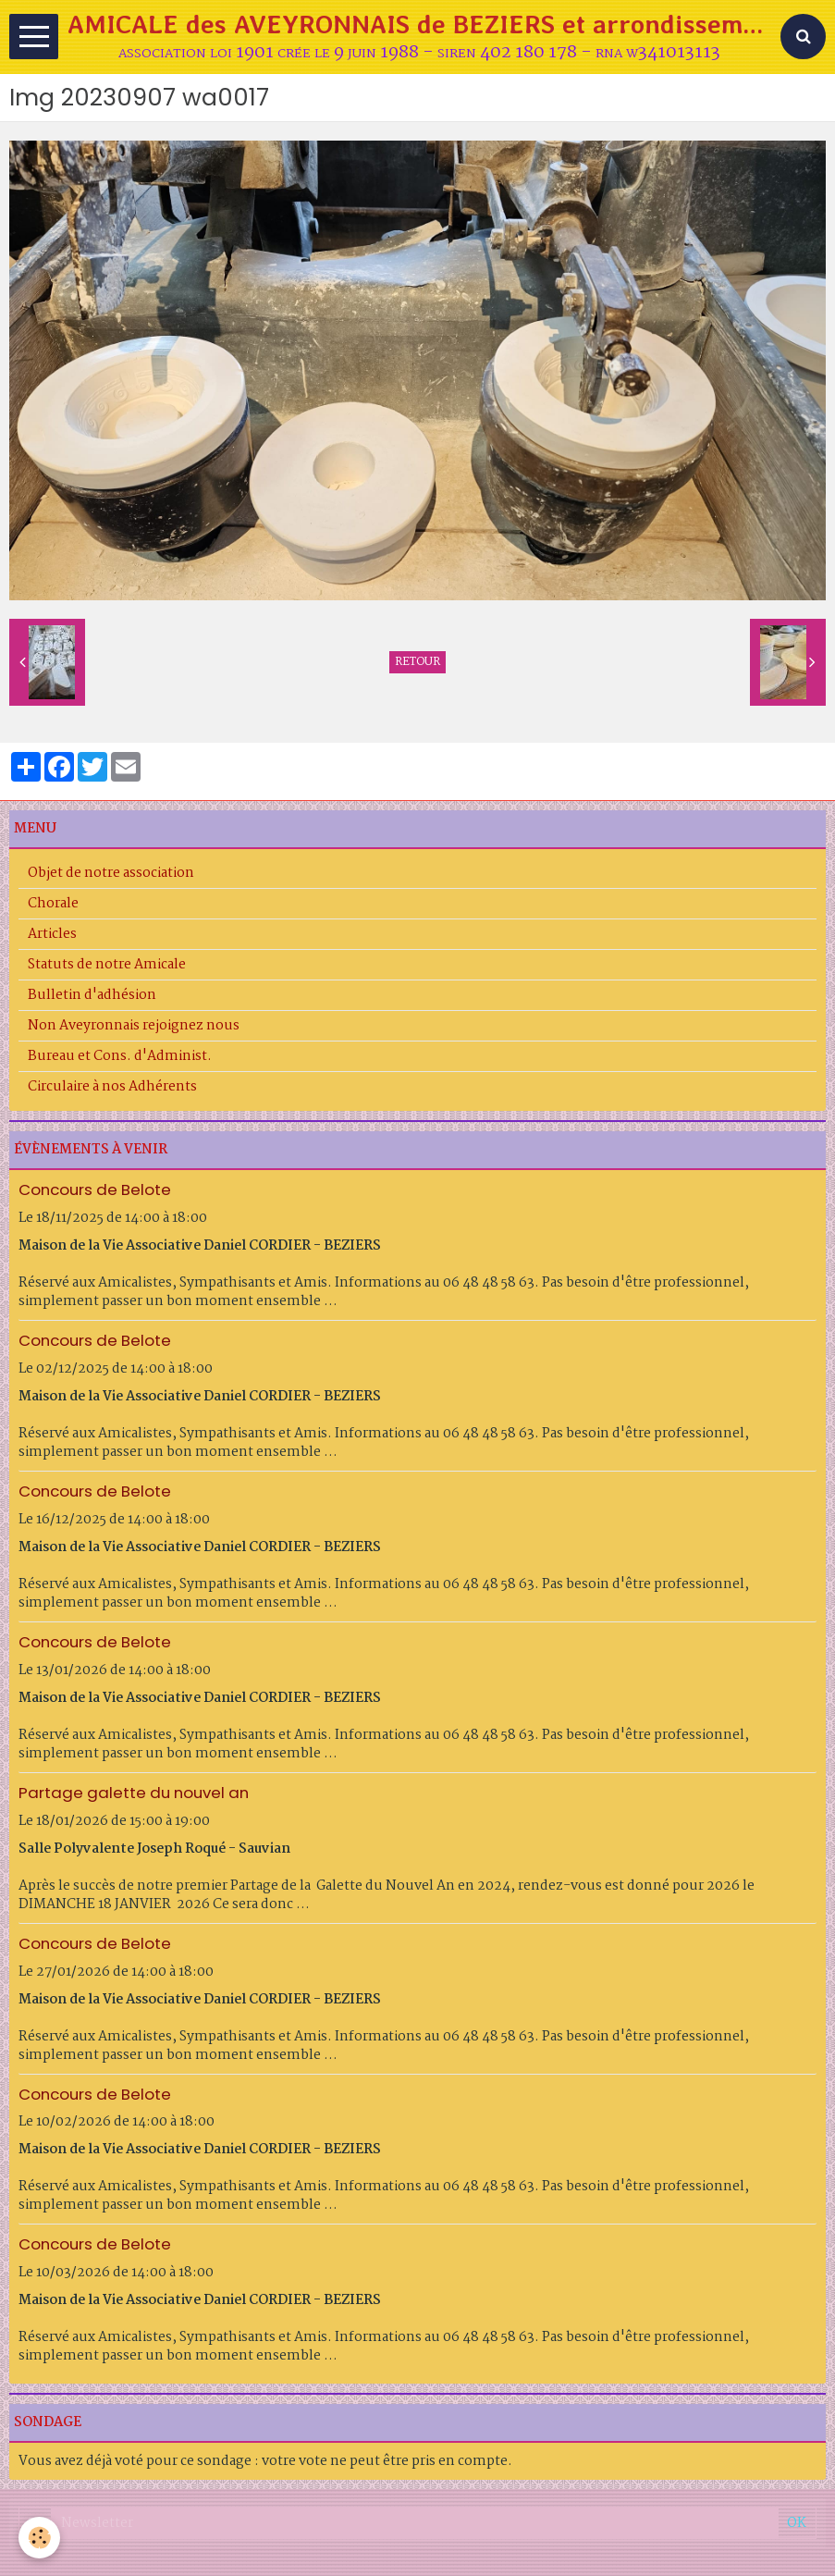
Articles (52, 934)
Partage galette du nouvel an (133, 1792)
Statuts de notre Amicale (107, 965)
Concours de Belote (94, 1189)
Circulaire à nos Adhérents (112, 1087)
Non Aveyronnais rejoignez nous (133, 1026)
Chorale (53, 904)
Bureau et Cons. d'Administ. (120, 1056)
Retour (417, 662)
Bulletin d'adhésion (92, 995)
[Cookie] (39, 2537)
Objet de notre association (111, 873)
